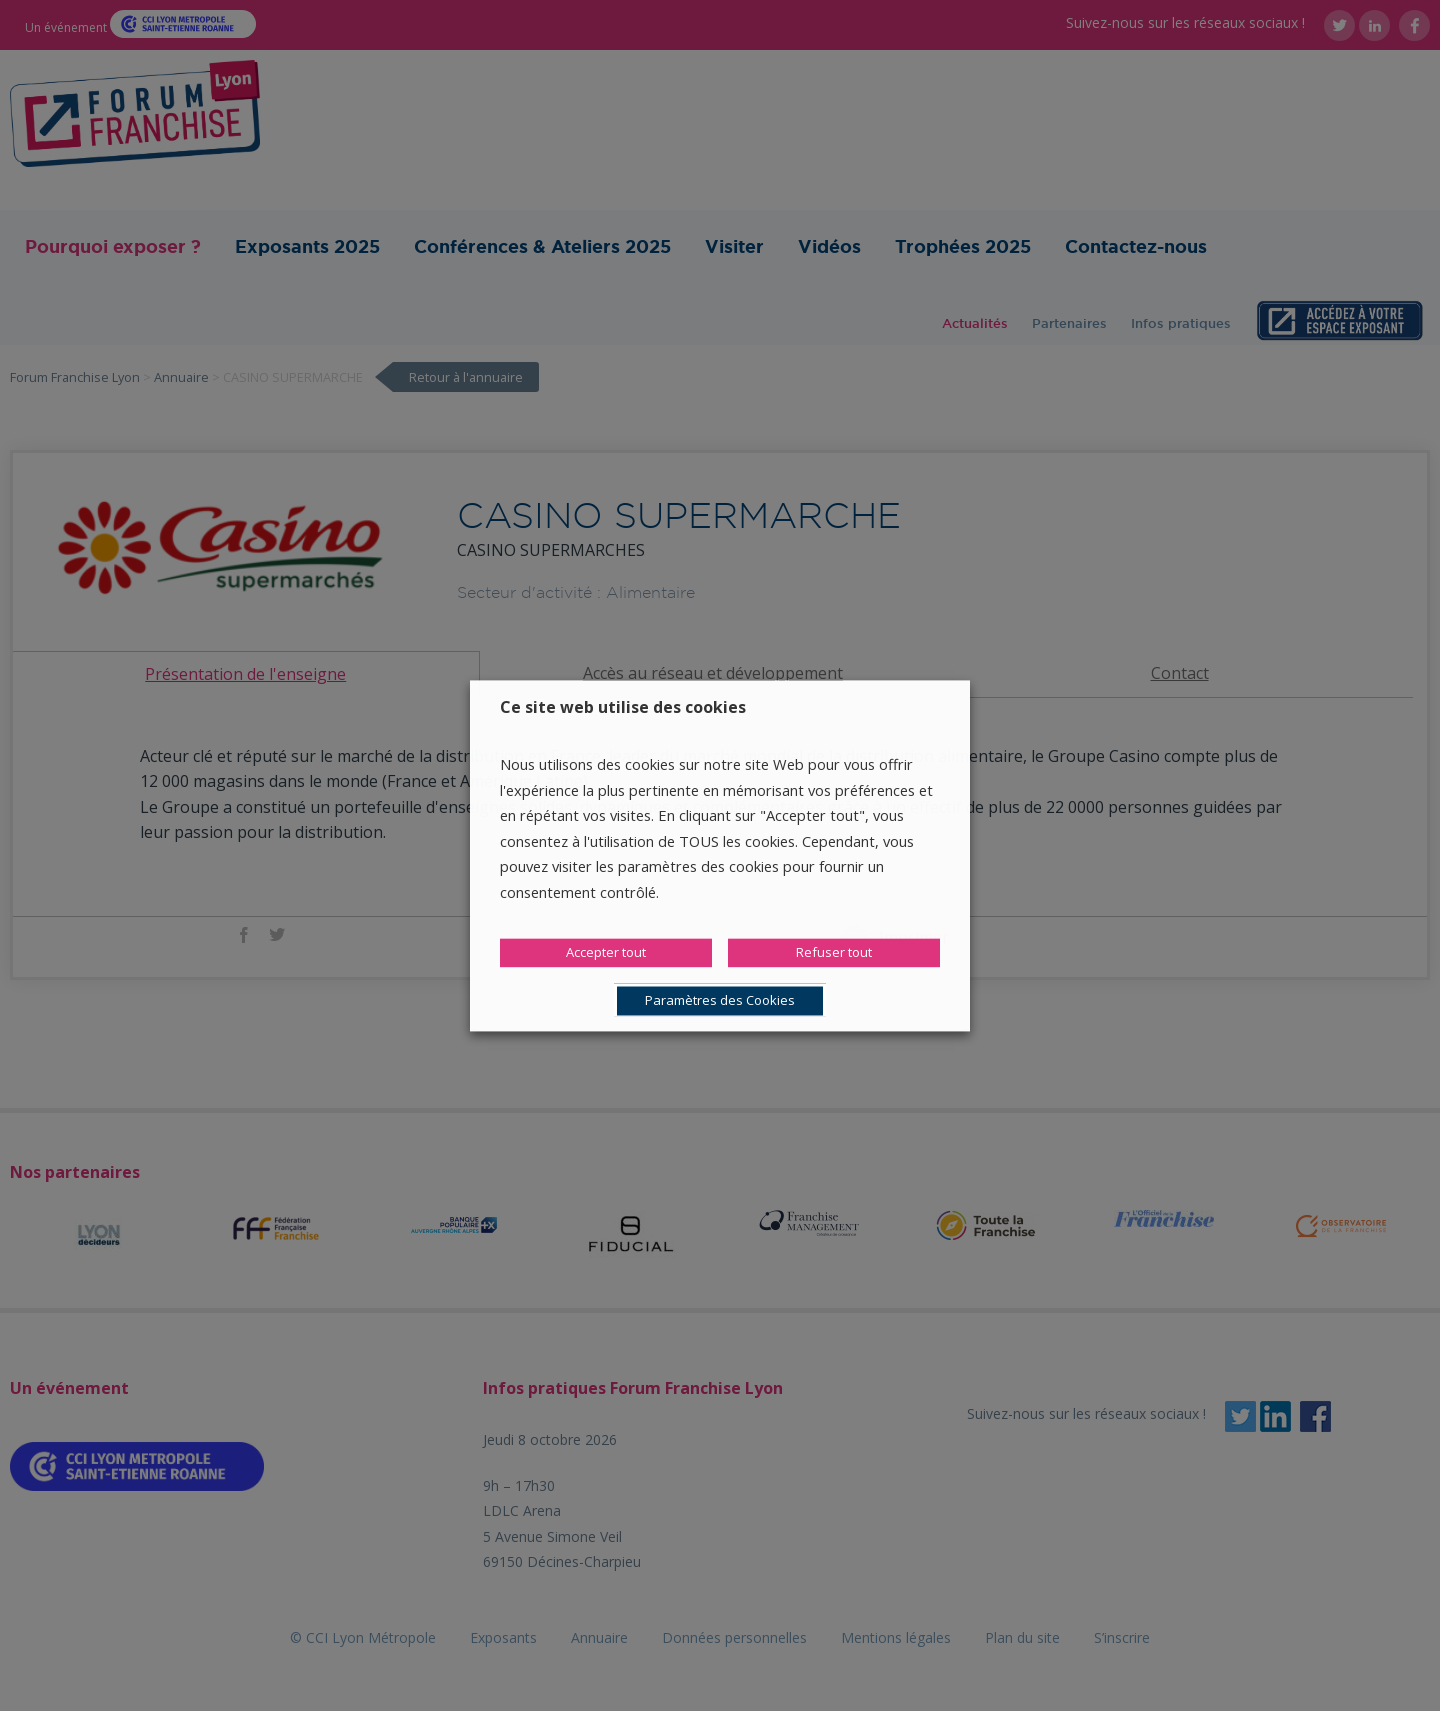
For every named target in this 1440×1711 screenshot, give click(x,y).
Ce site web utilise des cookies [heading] (623, 707)
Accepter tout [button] (606, 952)
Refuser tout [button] (834, 952)
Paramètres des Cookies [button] (720, 1000)
